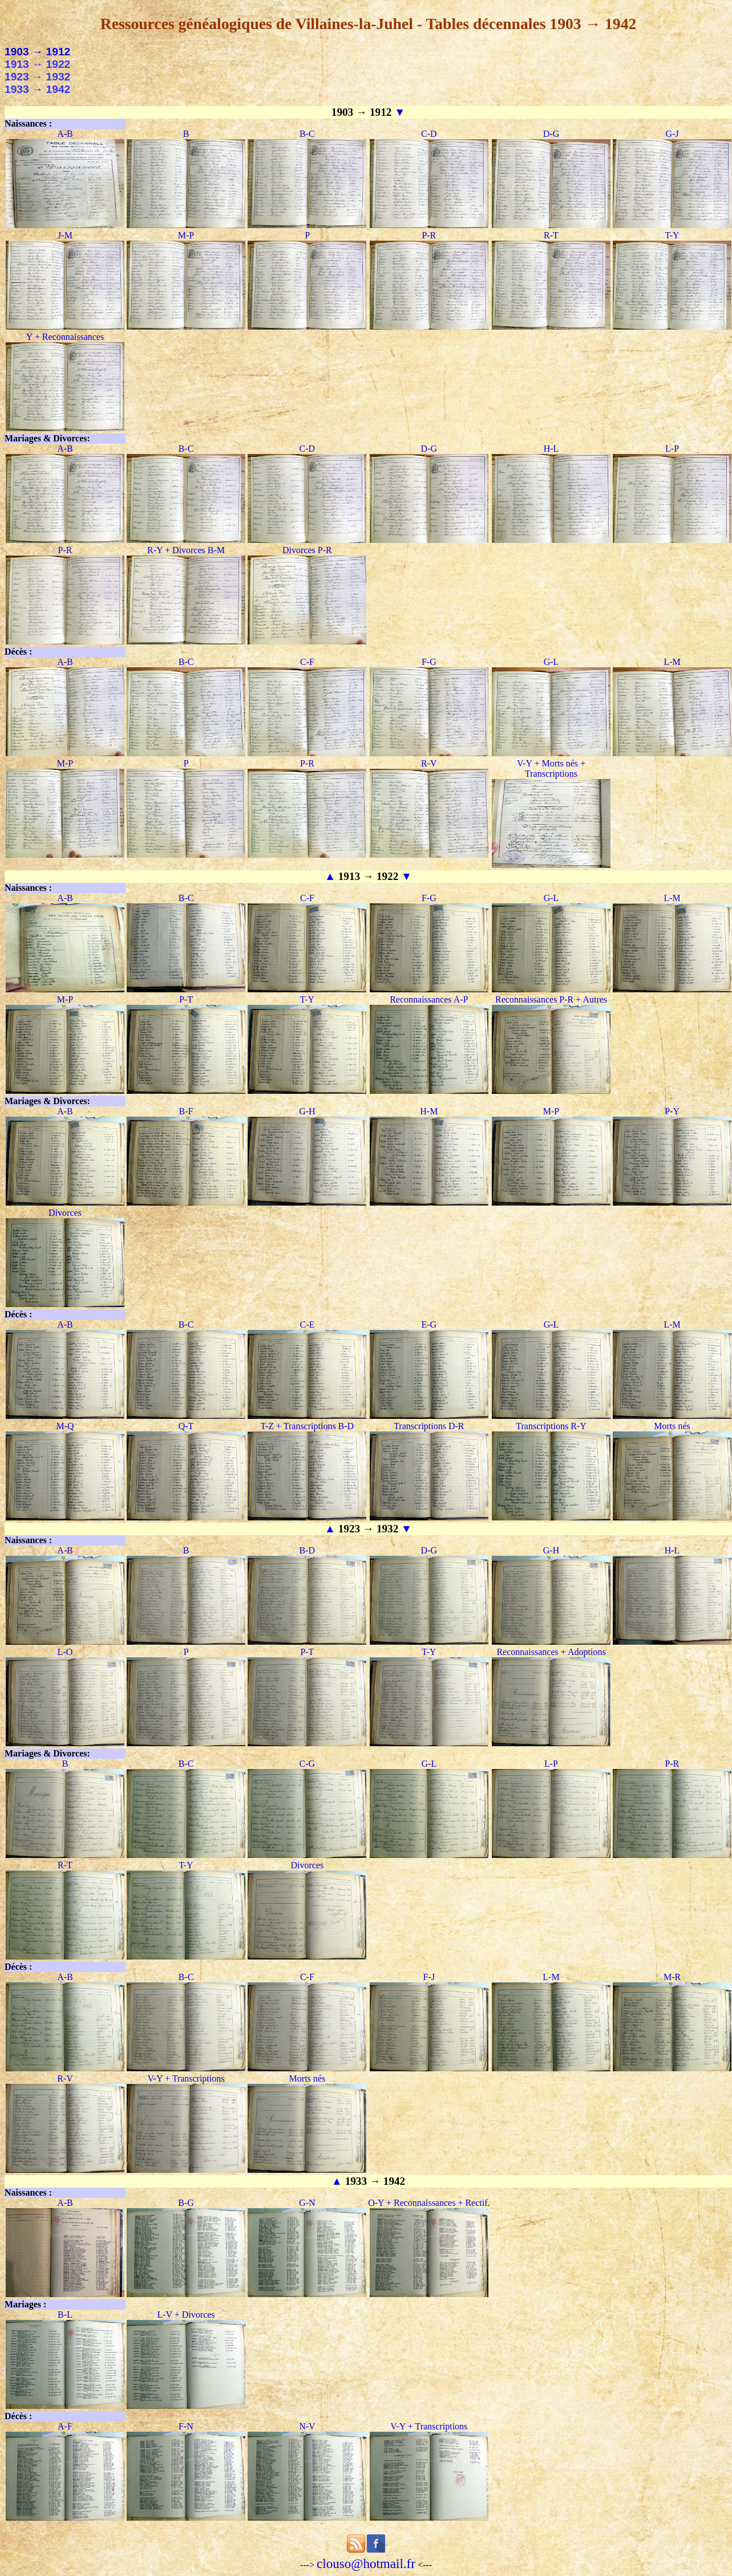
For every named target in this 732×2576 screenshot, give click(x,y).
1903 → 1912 (37, 52)
